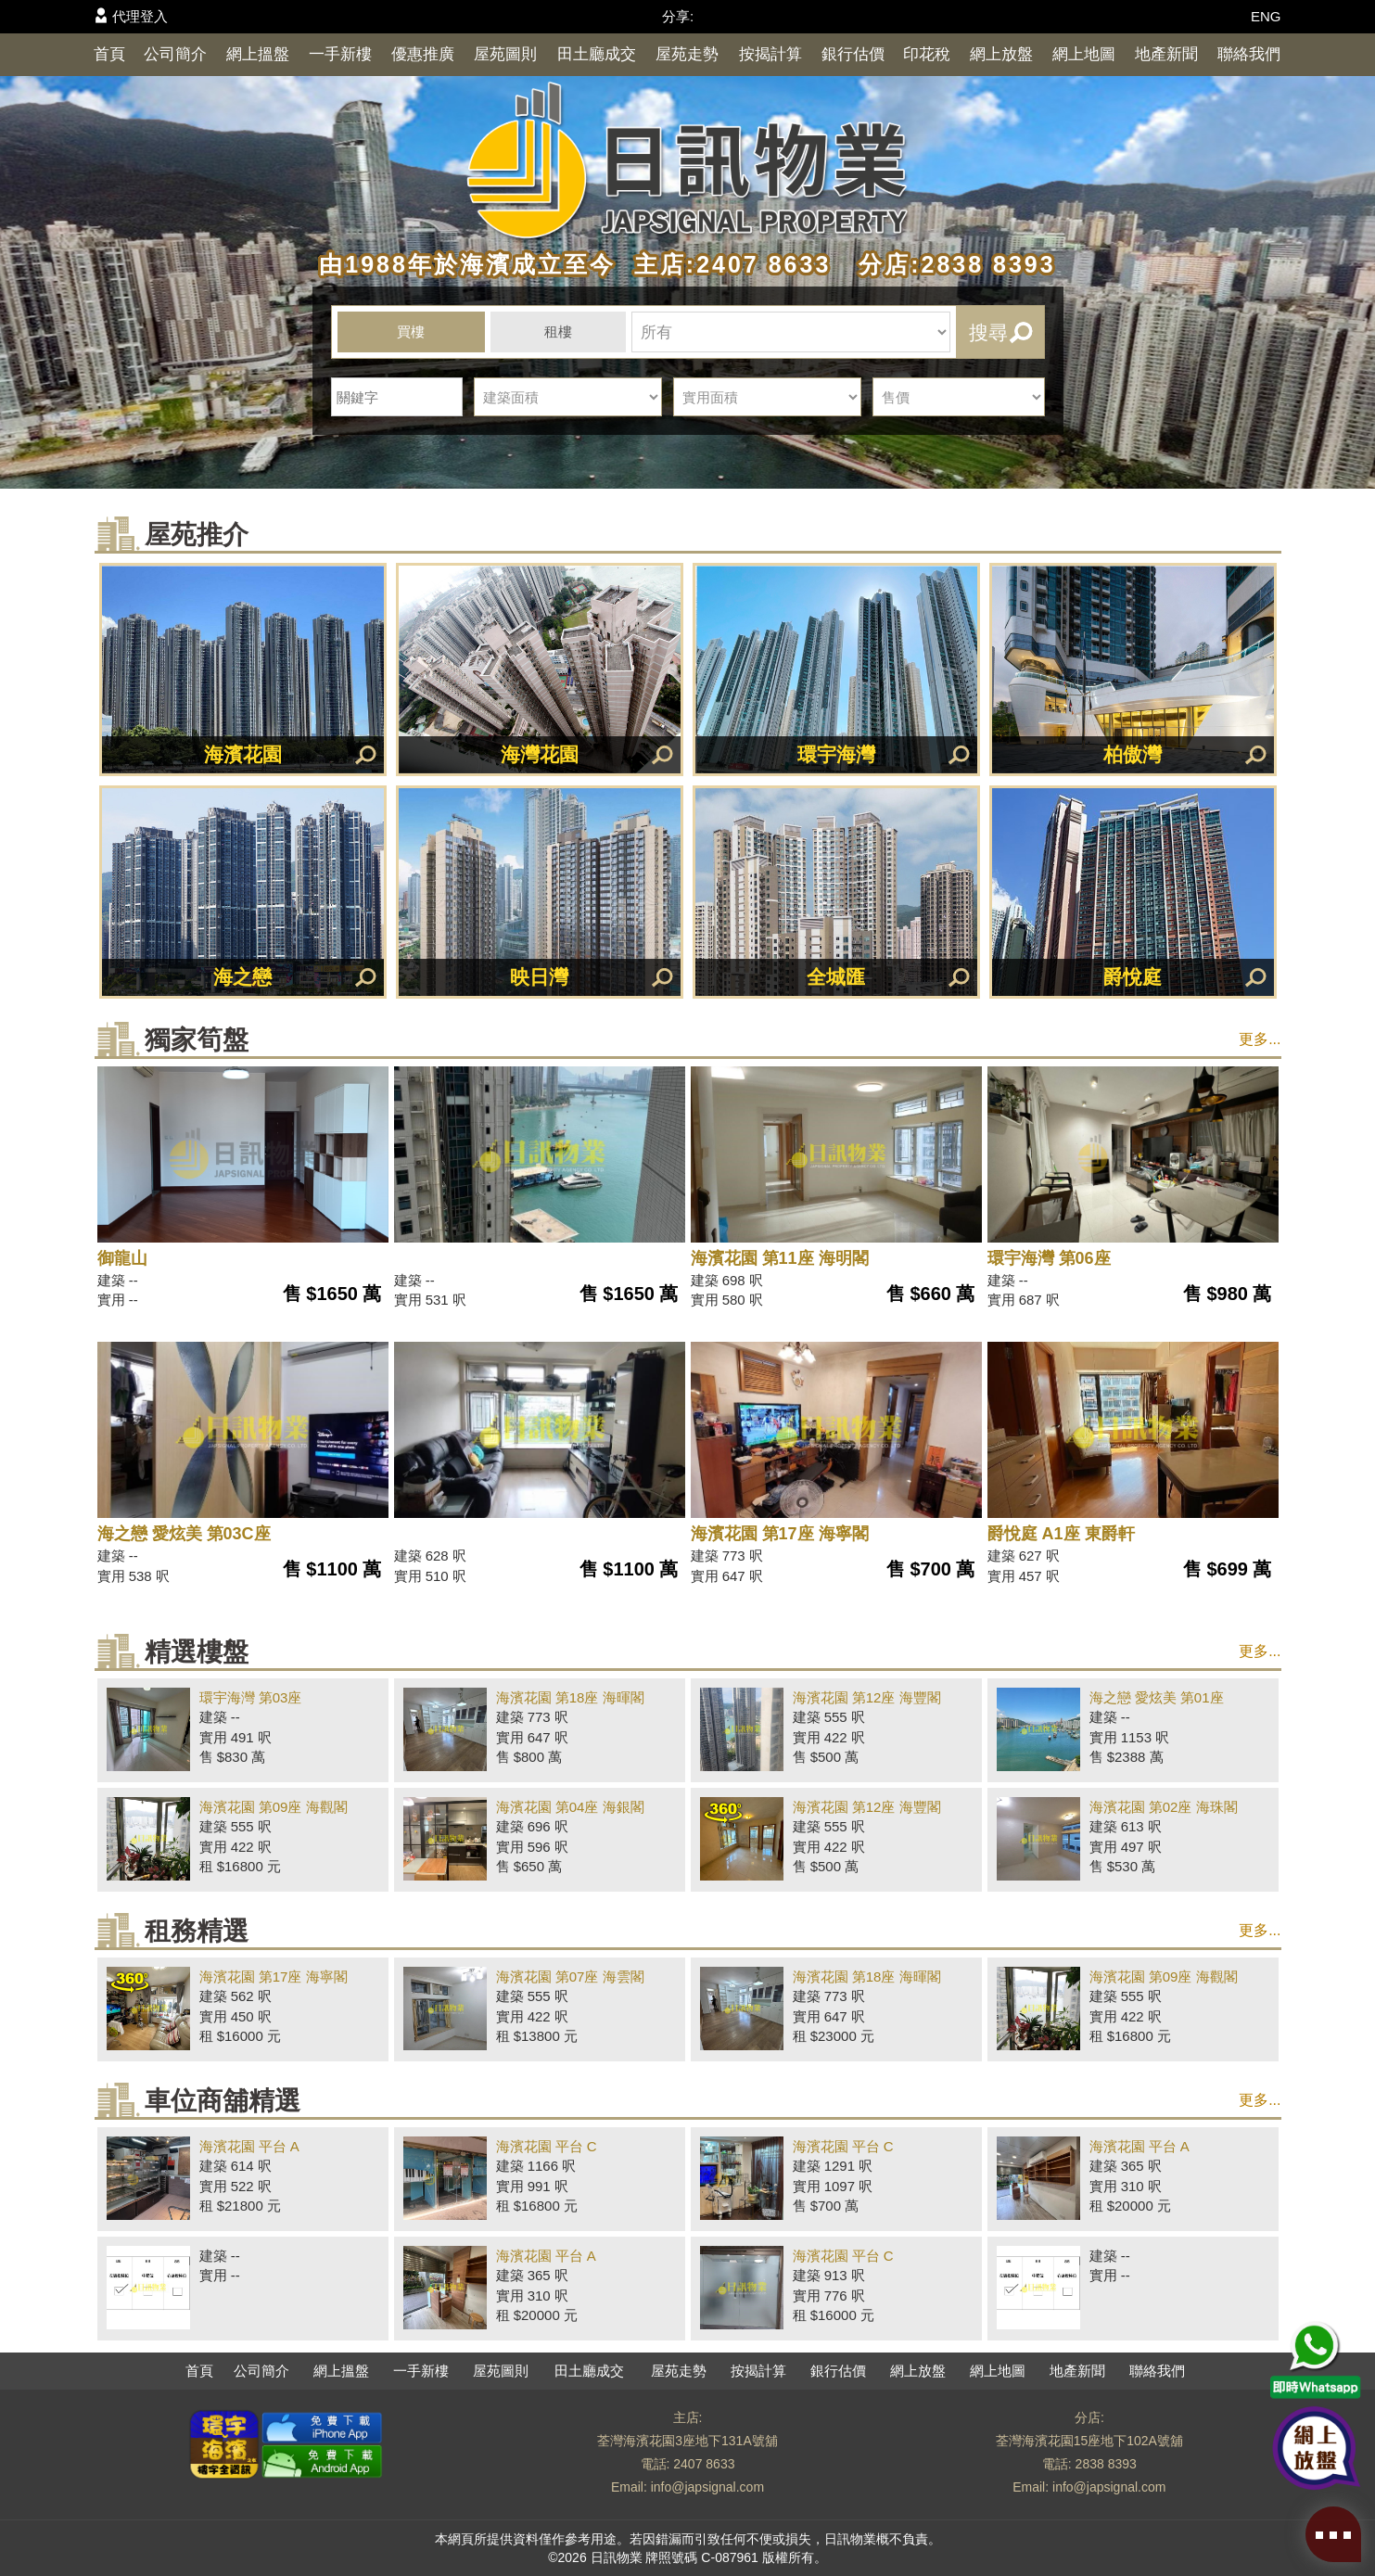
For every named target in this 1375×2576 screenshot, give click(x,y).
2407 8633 (703, 2463)
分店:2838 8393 (947, 264)
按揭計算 (770, 54)
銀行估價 (853, 54)
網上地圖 (1083, 54)
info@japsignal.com (707, 2487)
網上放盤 (1001, 54)
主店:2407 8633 (728, 264)
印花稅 (926, 54)
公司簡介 (175, 54)
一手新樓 (340, 54)
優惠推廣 (422, 54)
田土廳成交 (596, 54)
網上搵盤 (257, 54)
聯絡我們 (1248, 54)
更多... (1259, 1039)
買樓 (411, 331)
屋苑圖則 (505, 54)
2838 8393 (1106, 2463)
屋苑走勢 (687, 54)
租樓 (558, 331)
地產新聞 (1166, 54)
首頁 (109, 54)
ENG (1266, 16)
